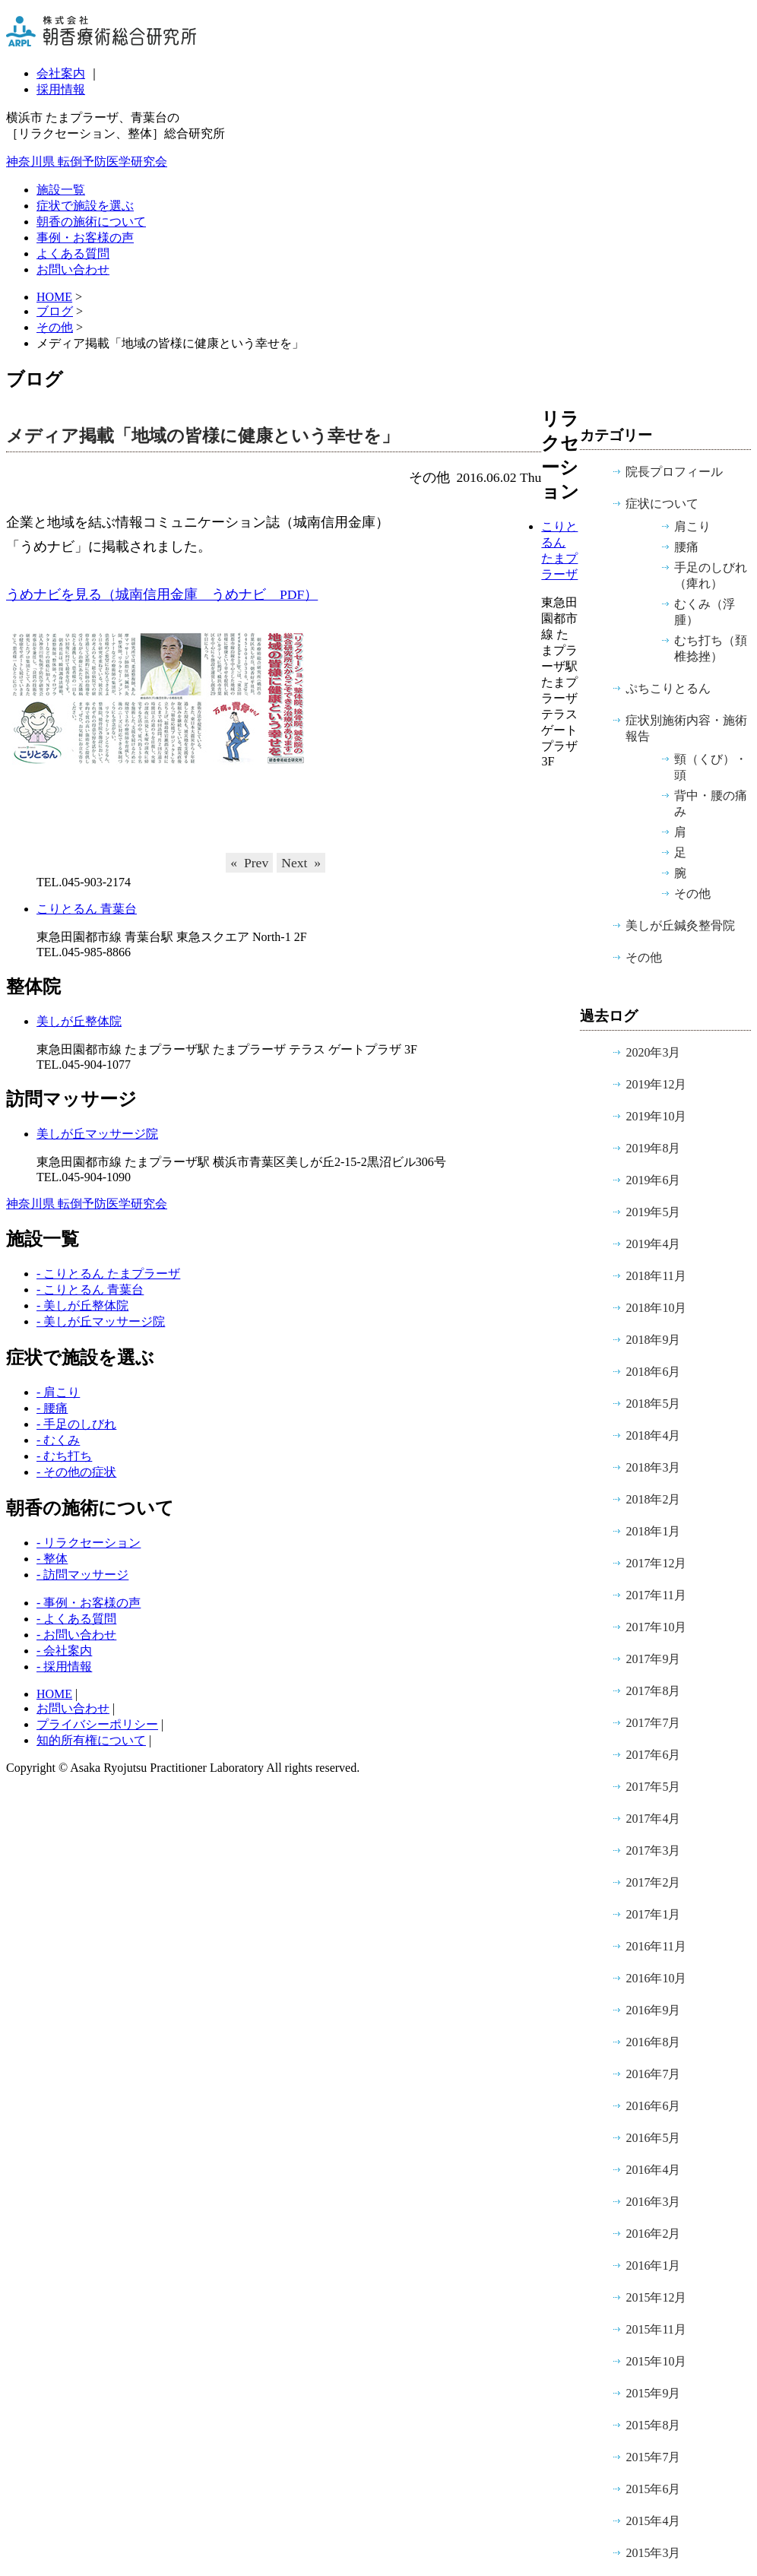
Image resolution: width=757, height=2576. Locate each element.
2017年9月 (653, 1658)
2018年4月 (653, 1435)
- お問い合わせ (76, 1634)
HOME (54, 1693)
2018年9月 (653, 1339)
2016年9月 (653, 2010)
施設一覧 (60, 189)
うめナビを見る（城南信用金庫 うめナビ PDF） (162, 594)
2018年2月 (653, 1499)
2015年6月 (653, 2489)
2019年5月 (653, 1212)
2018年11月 (656, 1275)
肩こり (692, 526)
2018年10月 (656, 1307)
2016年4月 (653, 2169)
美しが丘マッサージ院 (97, 1133)
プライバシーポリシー (97, 1724)
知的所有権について (91, 1740)
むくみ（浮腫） (704, 611)
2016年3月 (653, 2201)
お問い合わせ (72, 269)
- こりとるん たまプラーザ (108, 1273)
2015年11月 (656, 2329)
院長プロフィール (674, 471)
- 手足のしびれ (76, 1424)
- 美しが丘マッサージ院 (100, 1321)
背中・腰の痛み (710, 803)
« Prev (249, 862)
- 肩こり (58, 1392)
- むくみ (58, 1440)
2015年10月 (656, 2361)
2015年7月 (653, 2457)
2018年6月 (653, 1371)
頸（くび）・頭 (710, 767)
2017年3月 (653, 1850)
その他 (54, 327)
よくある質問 (72, 253)
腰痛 (686, 546)
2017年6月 (653, 1754)
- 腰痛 (52, 1408)
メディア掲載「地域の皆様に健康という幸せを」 (202, 435)
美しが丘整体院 (79, 1021)
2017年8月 (653, 1690)
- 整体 (52, 1558)
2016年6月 (653, 2105)
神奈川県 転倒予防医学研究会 (86, 161)
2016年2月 (653, 2233)
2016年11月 (656, 1946)
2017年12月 (656, 1563)
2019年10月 (656, 1116)
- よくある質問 (76, 1618)
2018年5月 (653, 1403)
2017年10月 (656, 1627)
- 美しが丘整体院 (82, 1305)
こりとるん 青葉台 (86, 908)
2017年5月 (653, 1786)
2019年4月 (653, 1243)
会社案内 (60, 73)
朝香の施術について (91, 221)
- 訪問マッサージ (82, 1574)
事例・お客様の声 (85, 237)
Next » (301, 862)
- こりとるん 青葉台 (90, 1289)
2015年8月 (653, 2425)
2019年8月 (653, 1148)
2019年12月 (656, 1084)
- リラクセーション (88, 1542)
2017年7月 (653, 1722)
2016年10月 (656, 1978)
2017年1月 (653, 1914)
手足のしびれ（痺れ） (710, 575)
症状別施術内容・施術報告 (686, 728)
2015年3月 (653, 2552)
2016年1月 (653, 2265)
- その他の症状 (76, 1471)
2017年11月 (656, 1595)
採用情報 (60, 89)
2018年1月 (653, 1531)
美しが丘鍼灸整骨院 (680, 925)
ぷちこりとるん (668, 688)
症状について (662, 503)
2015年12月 (656, 2297)
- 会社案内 (64, 1650)
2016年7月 (653, 2073)
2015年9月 (653, 2393)
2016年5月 (653, 2137)
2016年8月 (653, 2042)
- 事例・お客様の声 (88, 1602)
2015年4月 (653, 2520)
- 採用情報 (64, 1666)
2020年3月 (653, 1052)
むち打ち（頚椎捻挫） (710, 648)
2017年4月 (653, 1818)
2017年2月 (653, 1882)
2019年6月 (653, 1180)
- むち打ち (64, 1456)
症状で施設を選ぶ (85, 205)
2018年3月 (653, 1467)
